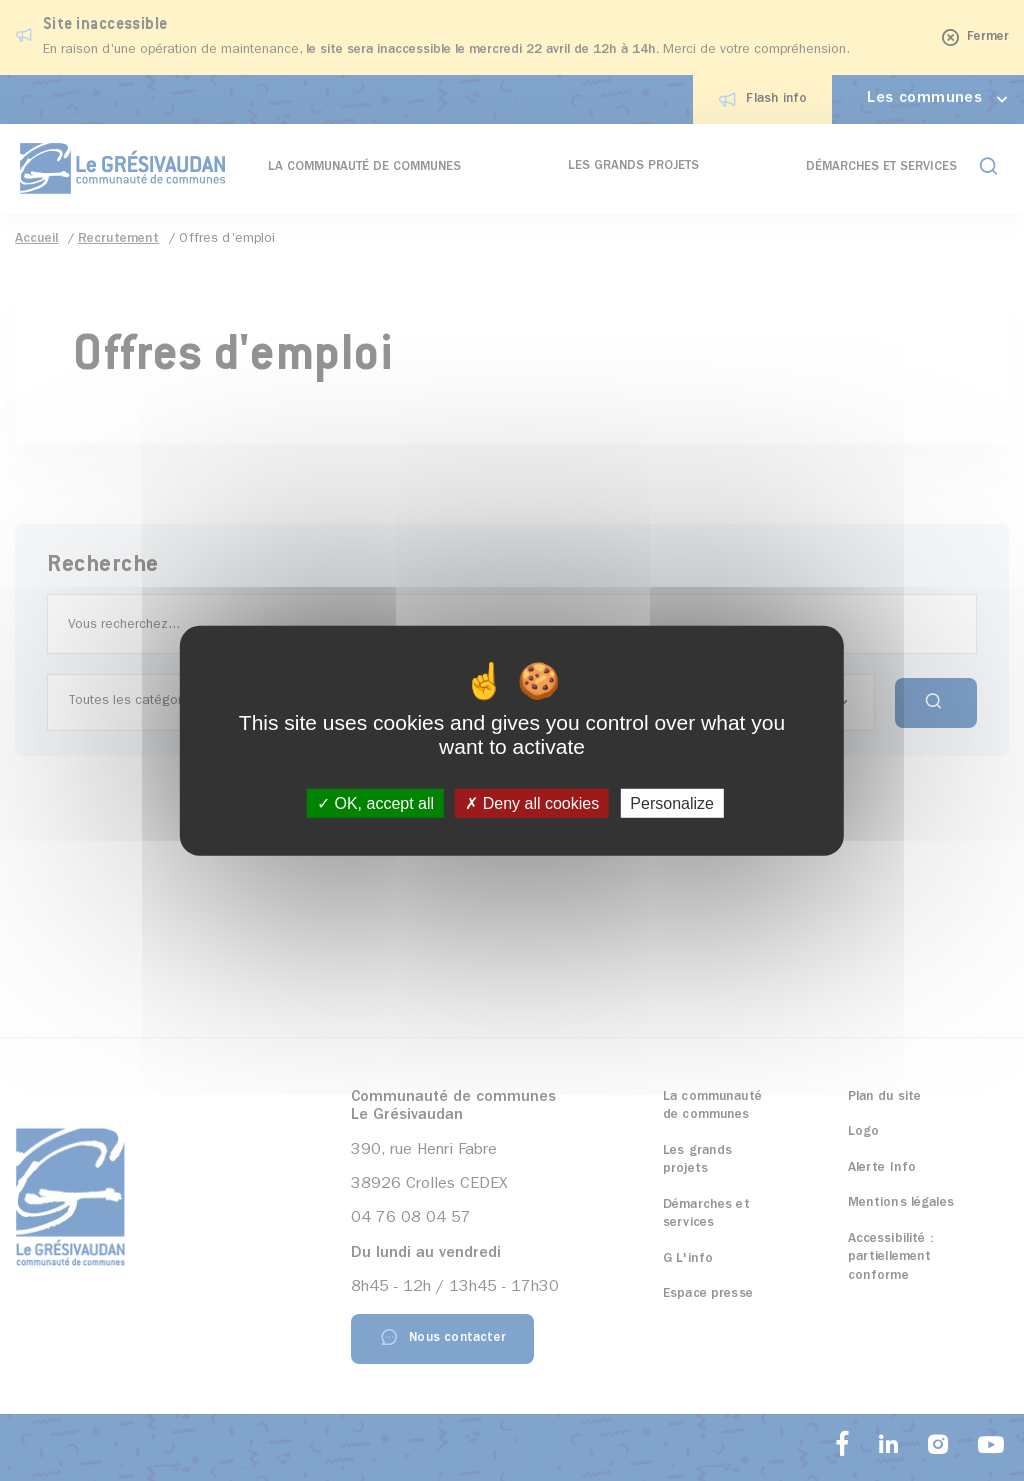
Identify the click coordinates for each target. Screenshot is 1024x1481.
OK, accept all (375, 803)
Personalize (672, 803)
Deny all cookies (532, 803)
